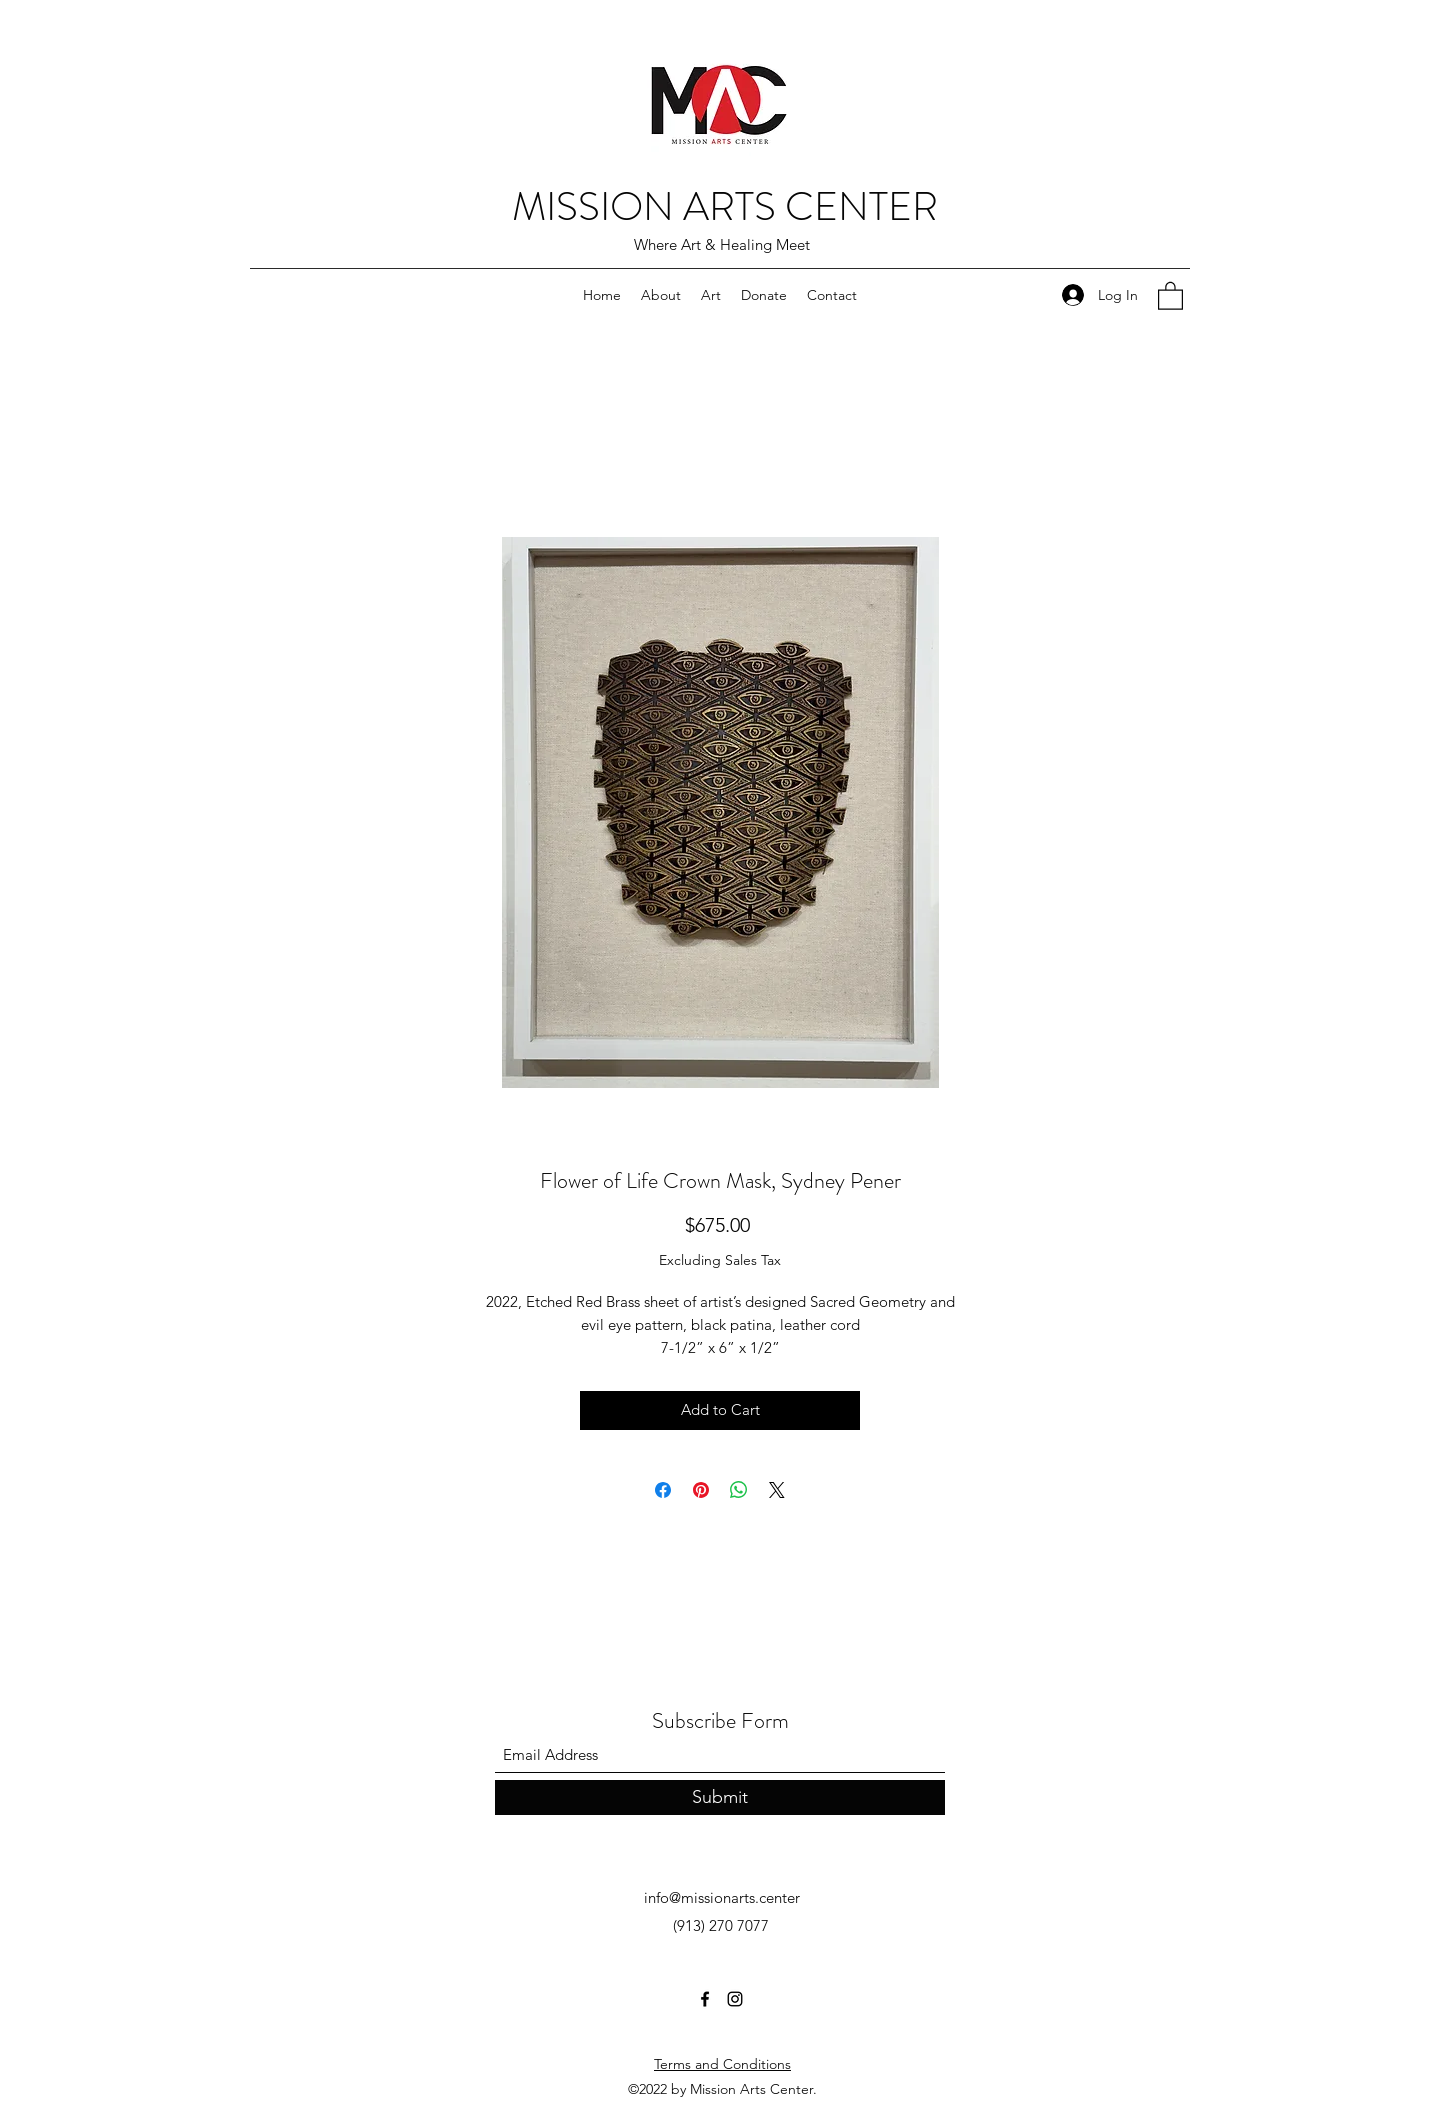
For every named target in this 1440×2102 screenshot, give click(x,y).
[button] (1170, 295)
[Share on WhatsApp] (739, 1490)
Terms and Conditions (722, 2064)
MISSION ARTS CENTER (725, 206)
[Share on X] (777, 1490)
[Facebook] (705, 1999)
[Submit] (720, 1797)
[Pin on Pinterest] (701, 1490)
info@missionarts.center (722, 1897)
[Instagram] (735, 1999)
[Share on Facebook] (663, 1490)
